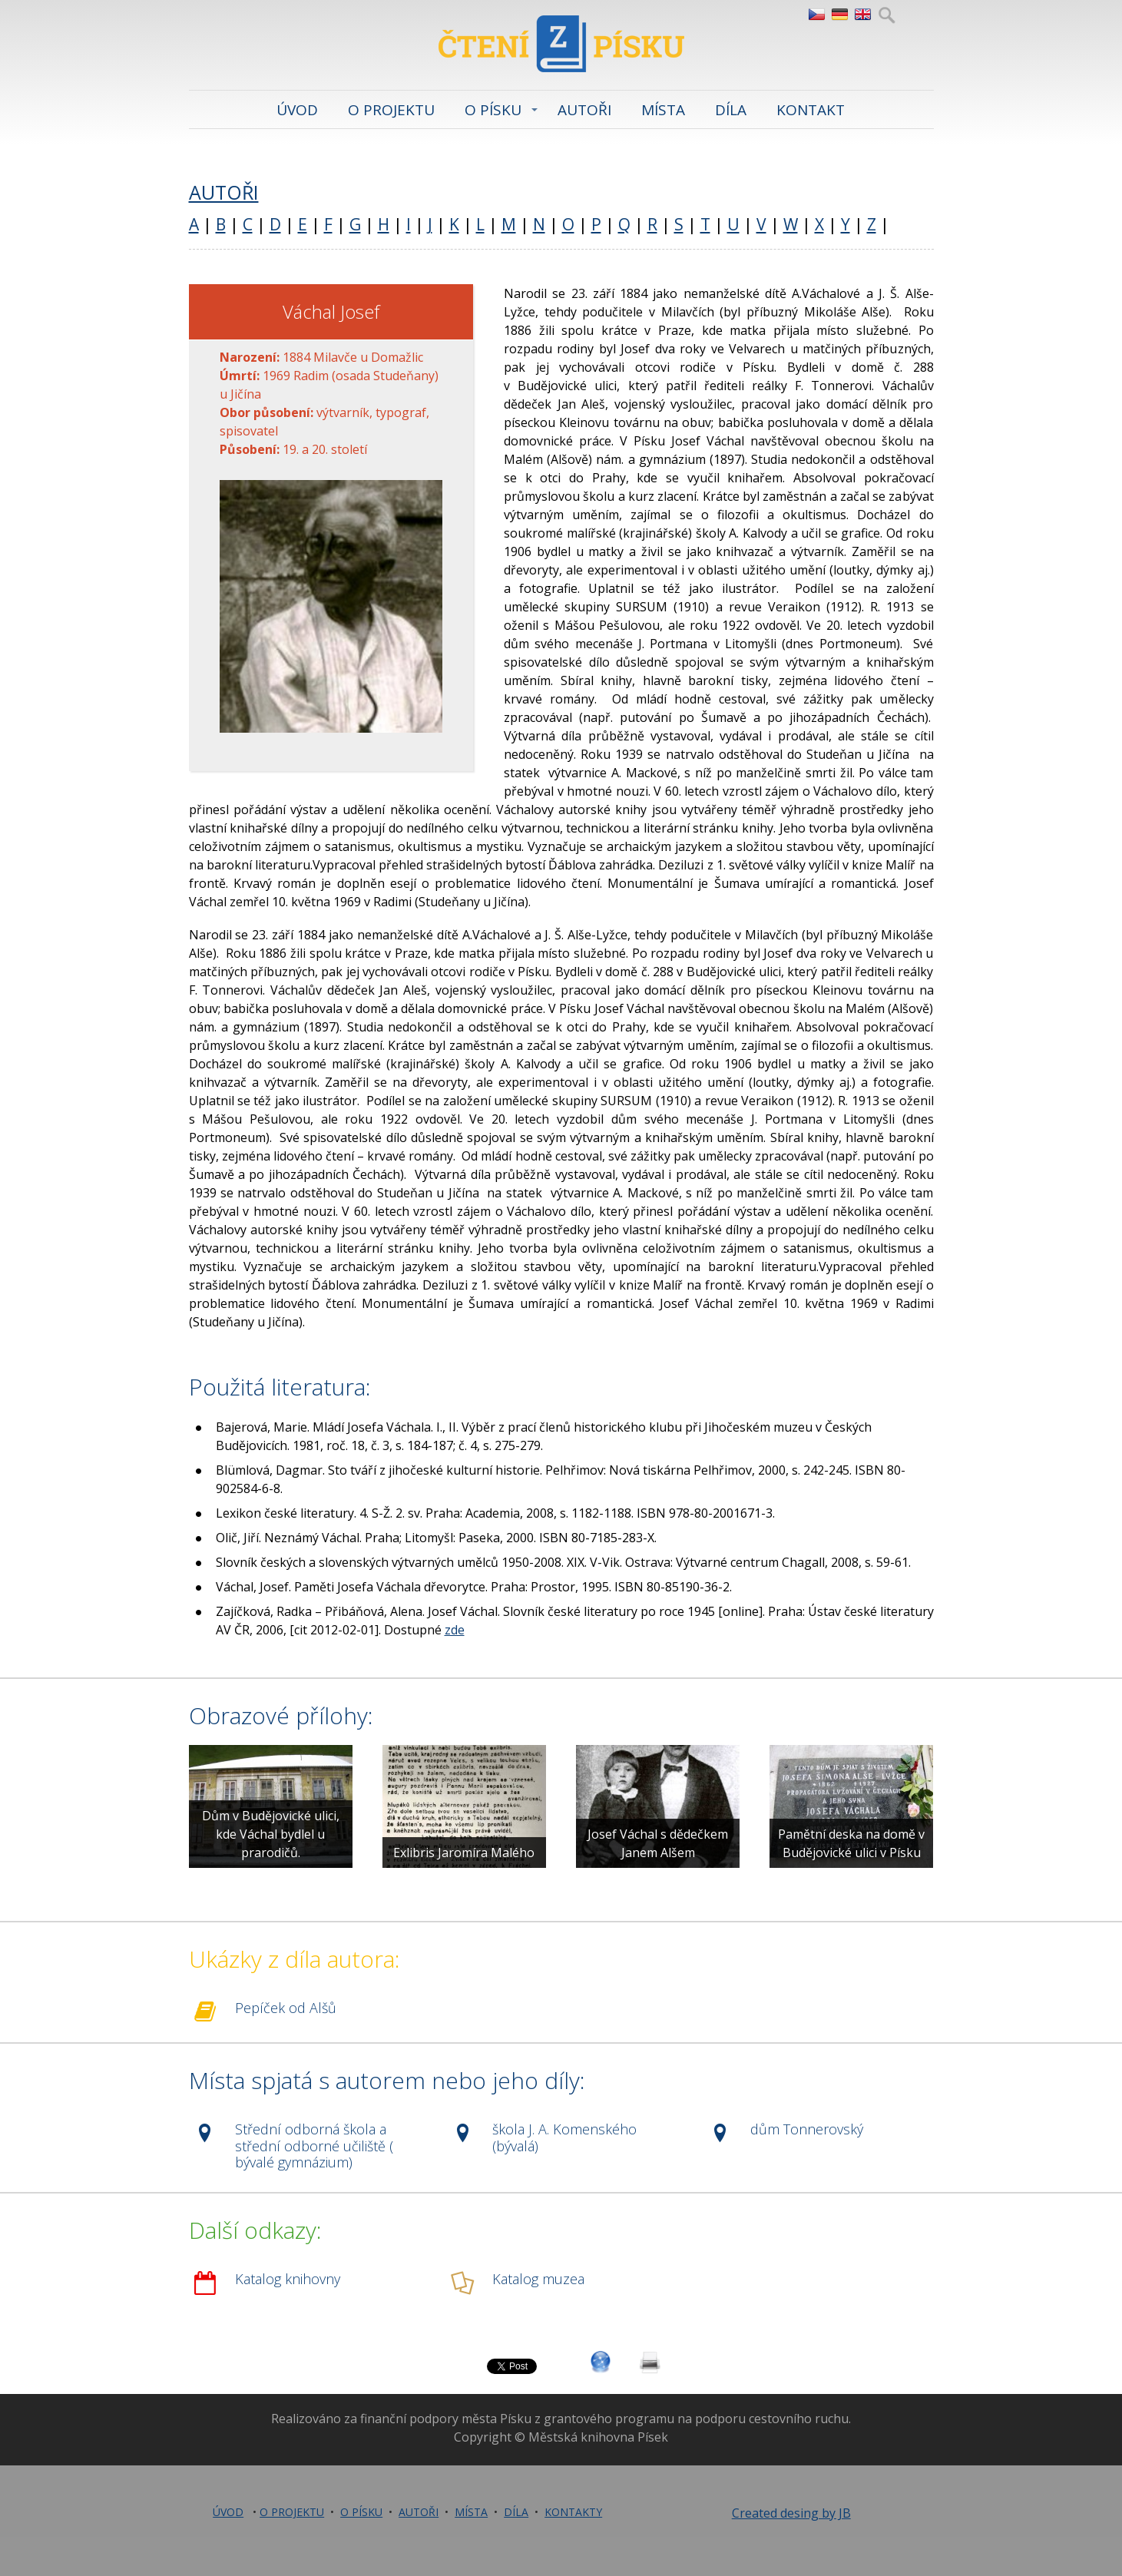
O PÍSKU (493, 110)
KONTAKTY (573, 2512)
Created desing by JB (791, 2513)
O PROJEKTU (391, 110)
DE (839, 14)
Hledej (886, 14)
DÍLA (730, 110)
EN (862, 14)
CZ (815, 14)
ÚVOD (297, 110)
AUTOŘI (584, 110)
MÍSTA (663, 110)
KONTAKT (810, 110)
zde (455, 1629)
